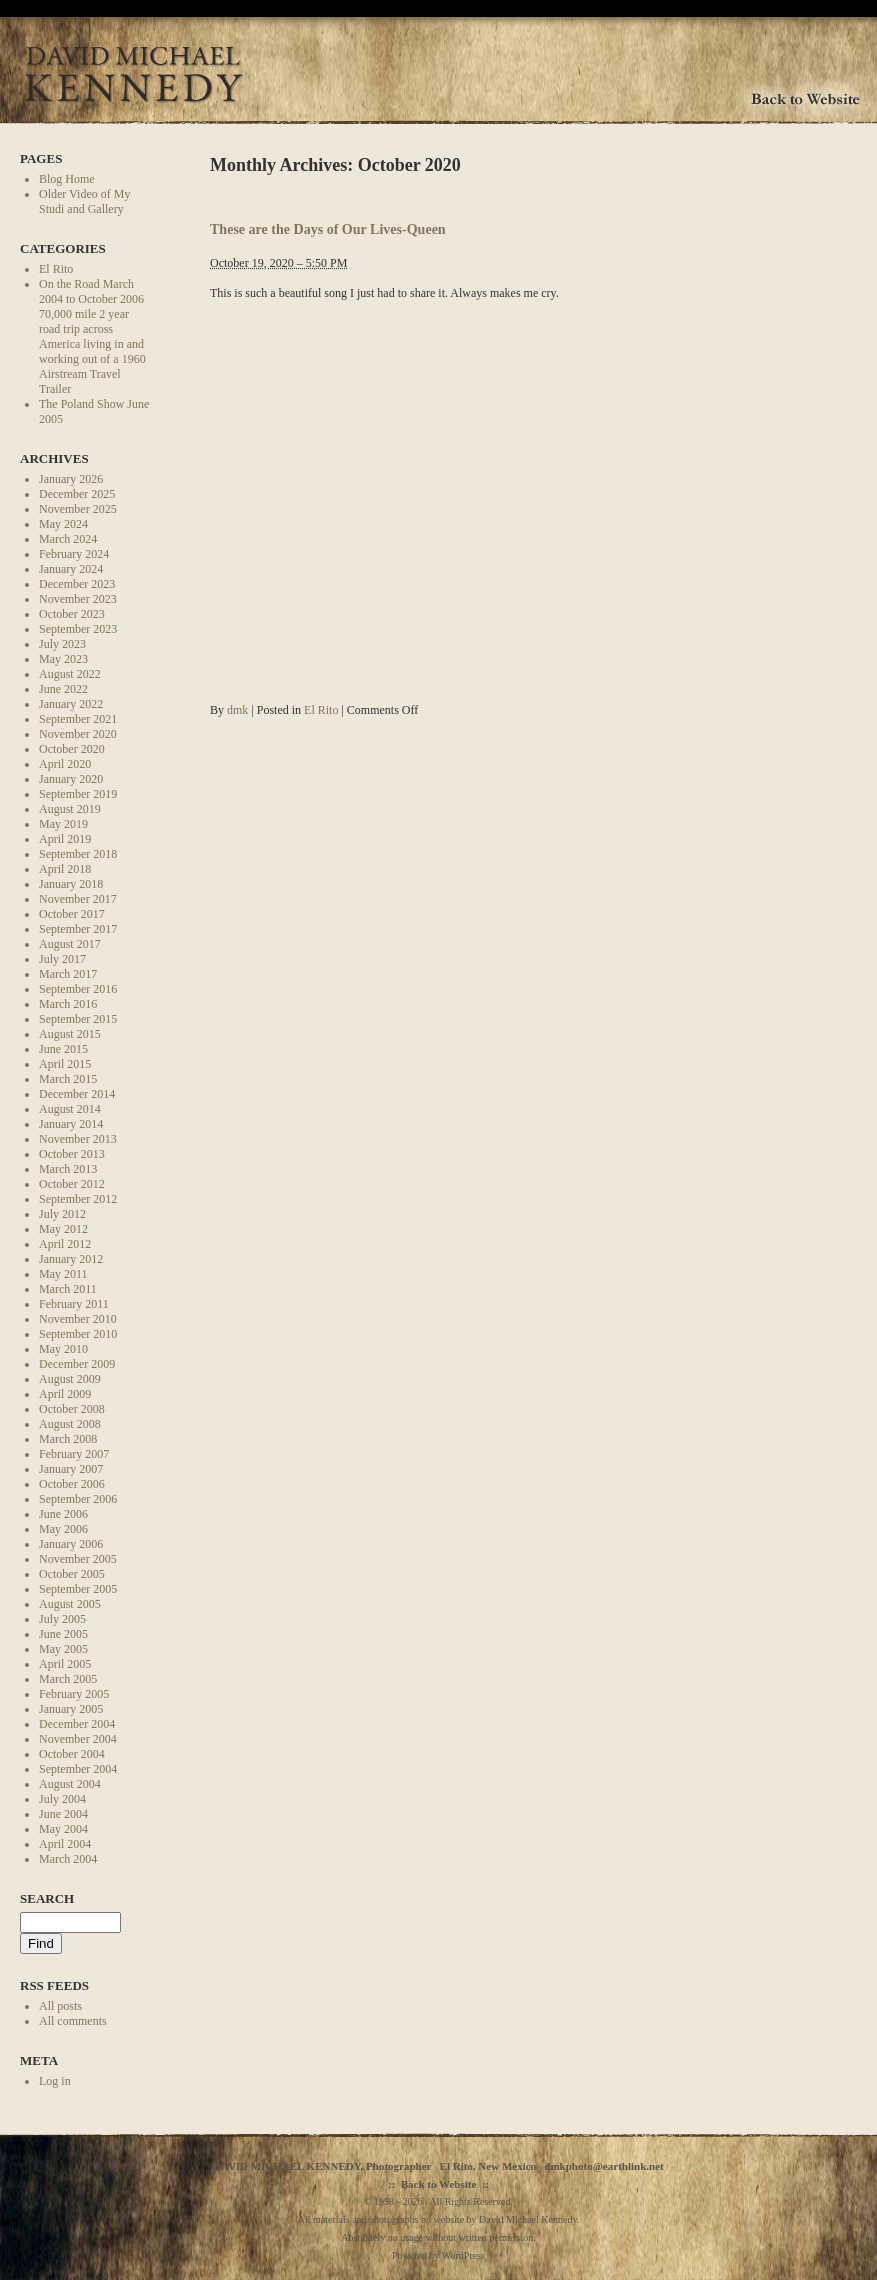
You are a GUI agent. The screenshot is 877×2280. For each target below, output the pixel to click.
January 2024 (71, 569)
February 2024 (74, 554)
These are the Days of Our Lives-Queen (328, 229)
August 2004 (70, 1784)
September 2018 (78, 854)
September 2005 (78, 1589)
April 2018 (65, 869)
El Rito (56, 269)
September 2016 (78, 989)
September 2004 (78, 1769)
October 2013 (72, 1154)
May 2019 (63, 824)
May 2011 (63, 1274)
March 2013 (68, 1169)
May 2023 (63, 659)
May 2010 (63, 1349)
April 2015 (65, 1064)
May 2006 (63, 1529)
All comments (73, 2021)
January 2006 (71, 1544)
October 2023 (72, 614)
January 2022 (71, 704)
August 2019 (70, 809)
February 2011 (74, 1304)
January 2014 (71, 1124)
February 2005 (74, 1694)
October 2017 (72, 914)
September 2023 (78, 629)
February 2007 (74, 1454)
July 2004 (62, 1799)
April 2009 (65, 1394)
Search (47, 1898)
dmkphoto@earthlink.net (603, 2166)
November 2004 (78, 1739)
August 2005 (70, 1604)
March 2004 (68, 1859)
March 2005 (68, 1679)
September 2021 (78, 719)
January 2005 (71, 1709)
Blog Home (67, 179)
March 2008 (68, 1439)
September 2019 (78, 794)
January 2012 (71, 1259)
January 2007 (71, 1469)
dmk (237, 710)
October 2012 (72, 1184)
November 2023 (78, 599)
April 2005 (65, 1664)
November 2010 (78, 1319)
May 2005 (63, 1649)
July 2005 (62, 1619)
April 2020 (65, 764)
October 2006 (72, 1484)
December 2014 (77, 1094)
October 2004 (72, 1754)
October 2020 (72, 749)
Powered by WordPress (438, 2255)
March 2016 (68, 1004)
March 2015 (68, 1079)
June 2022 (63, 689)
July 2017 (62, 959)
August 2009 (70, 1379)
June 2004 (63, 1814)
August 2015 (70, 1034)
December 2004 (77, 1724)
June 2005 (63, 1634)
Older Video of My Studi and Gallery (84, 201)
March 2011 (68, 1289)
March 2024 (68, 539)
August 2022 (70, 674)
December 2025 (77, 494)
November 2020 (78, 734)
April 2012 (65, 1244)
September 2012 (78, 1199)
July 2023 (62, 644)
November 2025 (78, 509)
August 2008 (70, 1424)
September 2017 (78, 929)
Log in (55, 2081)
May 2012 (63, 1229)
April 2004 (65, 1844)
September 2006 (78, 1499)
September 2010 (78, 1334)
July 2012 (62, 1214)
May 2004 (63, 1829)
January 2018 (71, 884)
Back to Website (439, 2184)
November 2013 (78, 1139)
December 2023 (77, 584)
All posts (60, 2006)
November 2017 (78, 899)
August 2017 (70, 944)
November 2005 (78, 1559)
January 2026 (71, 479)
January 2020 (71, 779)
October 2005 (72, 1574)
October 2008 (72, 1409)
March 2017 (68, 974)
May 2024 (63, 524)
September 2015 (78, 1019)
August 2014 (70, 1109)
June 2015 (63, 1049)
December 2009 (77, 1364)
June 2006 (63, 1514)
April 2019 (65, 839)
